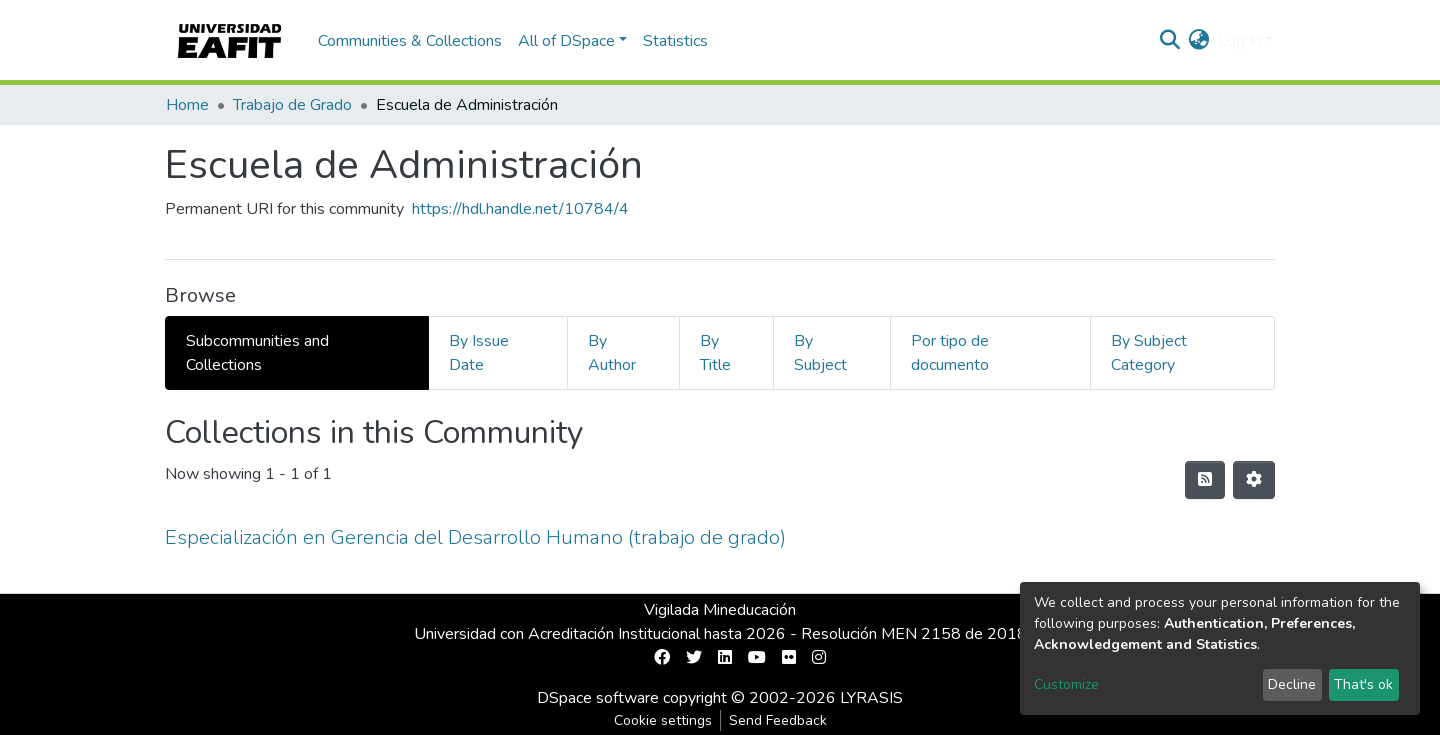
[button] (1199, 41)
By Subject (820, 353)
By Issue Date (479, 353)
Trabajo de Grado (292, 105)
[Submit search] (1170, 41)
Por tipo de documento (950, 353)
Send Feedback (778, 720)
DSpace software (598, 698)
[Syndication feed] (1205, 480)
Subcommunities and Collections (257, 353)
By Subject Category (1149, 353)
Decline (1292, 684)
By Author (612, 353)
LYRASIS (871, 698)
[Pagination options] (1254, 480)
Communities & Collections (410, 41)
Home (187, 105)
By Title (715, 353)
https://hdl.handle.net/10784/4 (520, 209)
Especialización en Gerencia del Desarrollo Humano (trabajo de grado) (475, 537)
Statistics (675, 41)
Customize (1066, 684)
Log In (1239, 41)
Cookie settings (663, 720)
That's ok (1363, 684)
